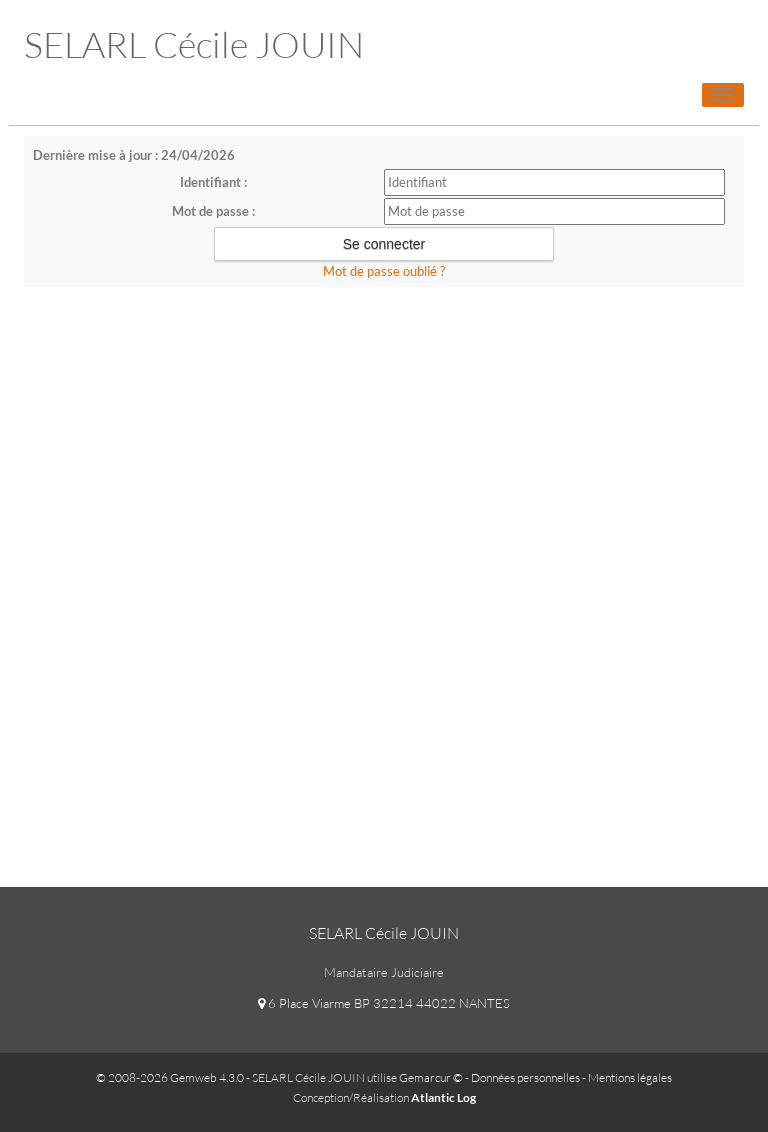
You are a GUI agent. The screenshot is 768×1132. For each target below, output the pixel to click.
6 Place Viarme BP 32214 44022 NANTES (384, 1003)
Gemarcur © (431, 1077)
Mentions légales (630, 1077)
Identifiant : (213, 182)
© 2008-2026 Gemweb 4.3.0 (170, 1077)
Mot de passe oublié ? (384, 271)
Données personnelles (525, 1077)
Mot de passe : (213, 211)
